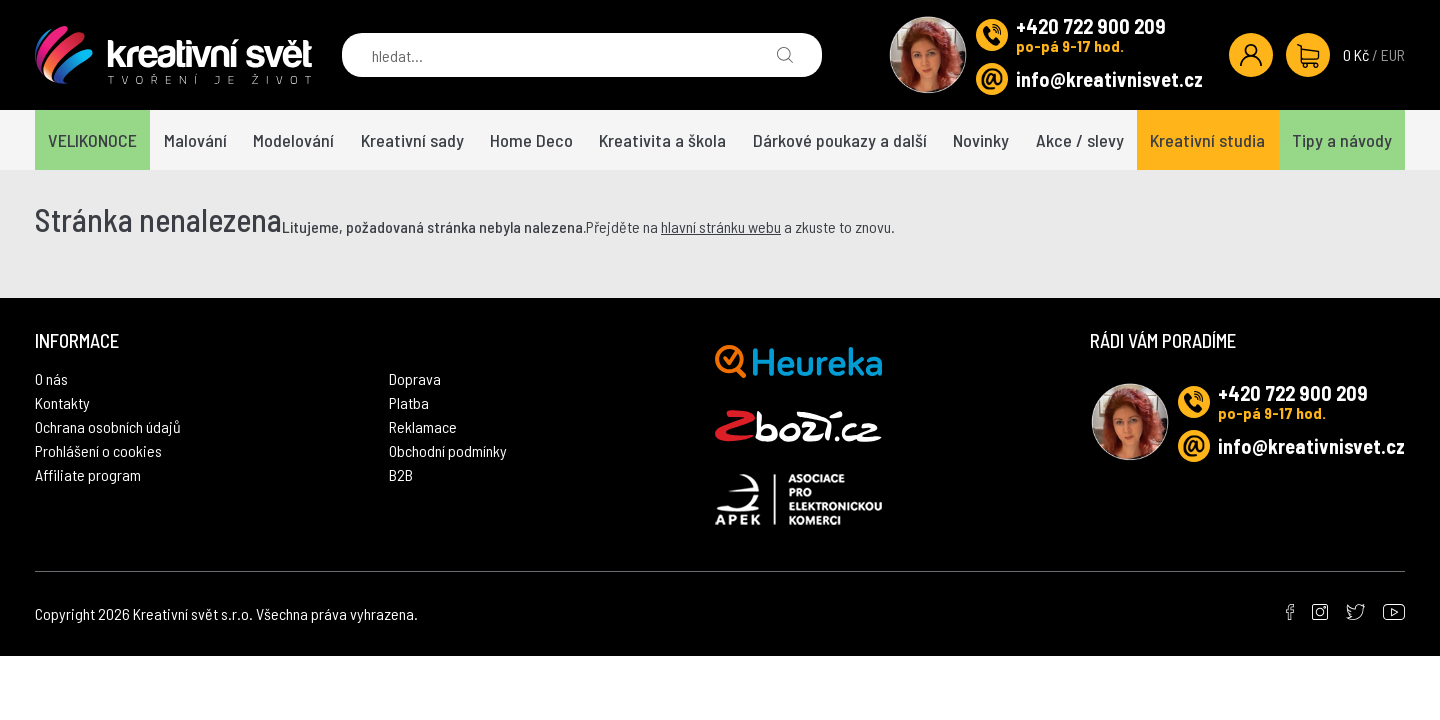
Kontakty (62, 402)
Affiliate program (88, 474)
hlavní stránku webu (721, 226)
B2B (401, 474)
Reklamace (423, 426)
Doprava (415, 378)
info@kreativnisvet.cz (1109, 79)
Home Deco (531, 140)
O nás (51, 378)
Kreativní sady (412, 140)
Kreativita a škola (662, 140)
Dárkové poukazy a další (840, 140)
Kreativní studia (1207, 140)
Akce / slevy (1080, 140)
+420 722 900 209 (1091, 26)
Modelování (293, 140)
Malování (195, 140)
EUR (1393, 54)
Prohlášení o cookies (98, 450)
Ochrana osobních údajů (108, 426)
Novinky (981, 140)
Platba (409, 402)
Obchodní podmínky (448, 450)
